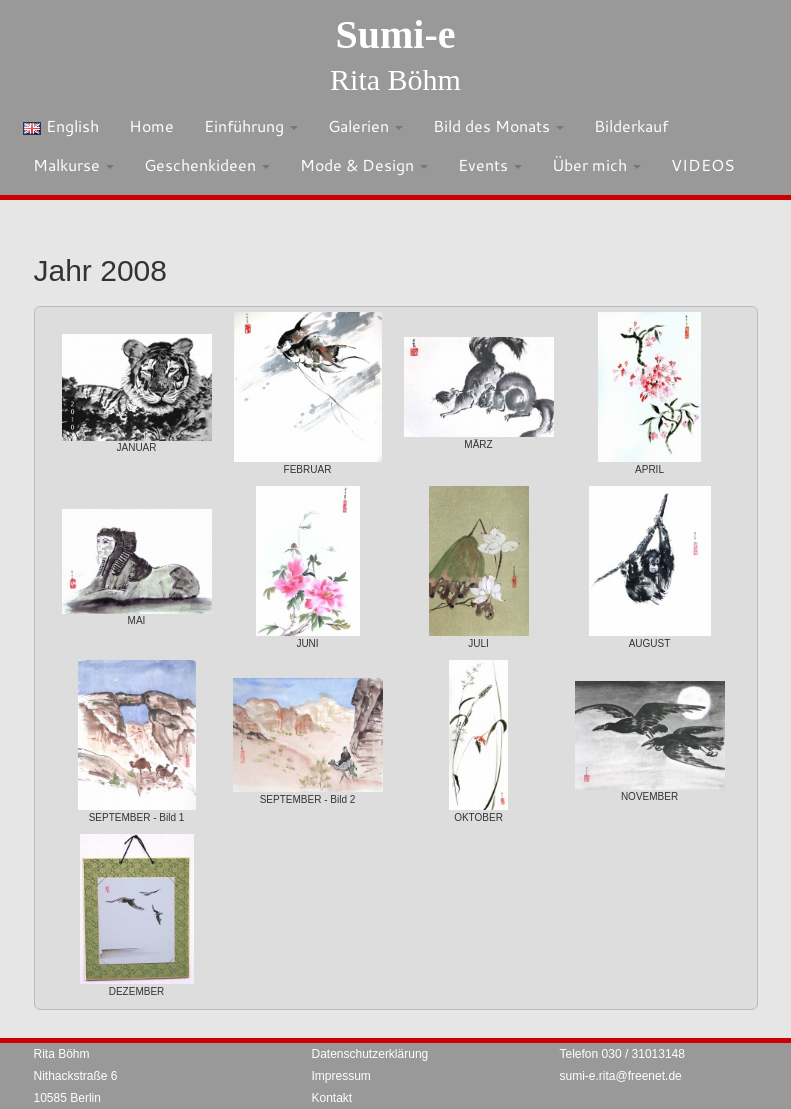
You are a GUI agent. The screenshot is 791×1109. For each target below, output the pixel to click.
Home (151, 125)
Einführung (251, 125)
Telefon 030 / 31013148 (622, 1054)
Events (490, 164)
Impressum (341, 1076)
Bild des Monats (498, 125)
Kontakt (332, 1098)
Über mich (596, 164)
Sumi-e (396, 34)
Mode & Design (364, 164)
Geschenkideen (207, 164)
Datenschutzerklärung (370, 1054)
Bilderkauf (631, 125)
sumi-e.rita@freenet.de (621, 1076)
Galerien (365, 125)
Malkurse (73, 164)
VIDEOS (703, 164)
